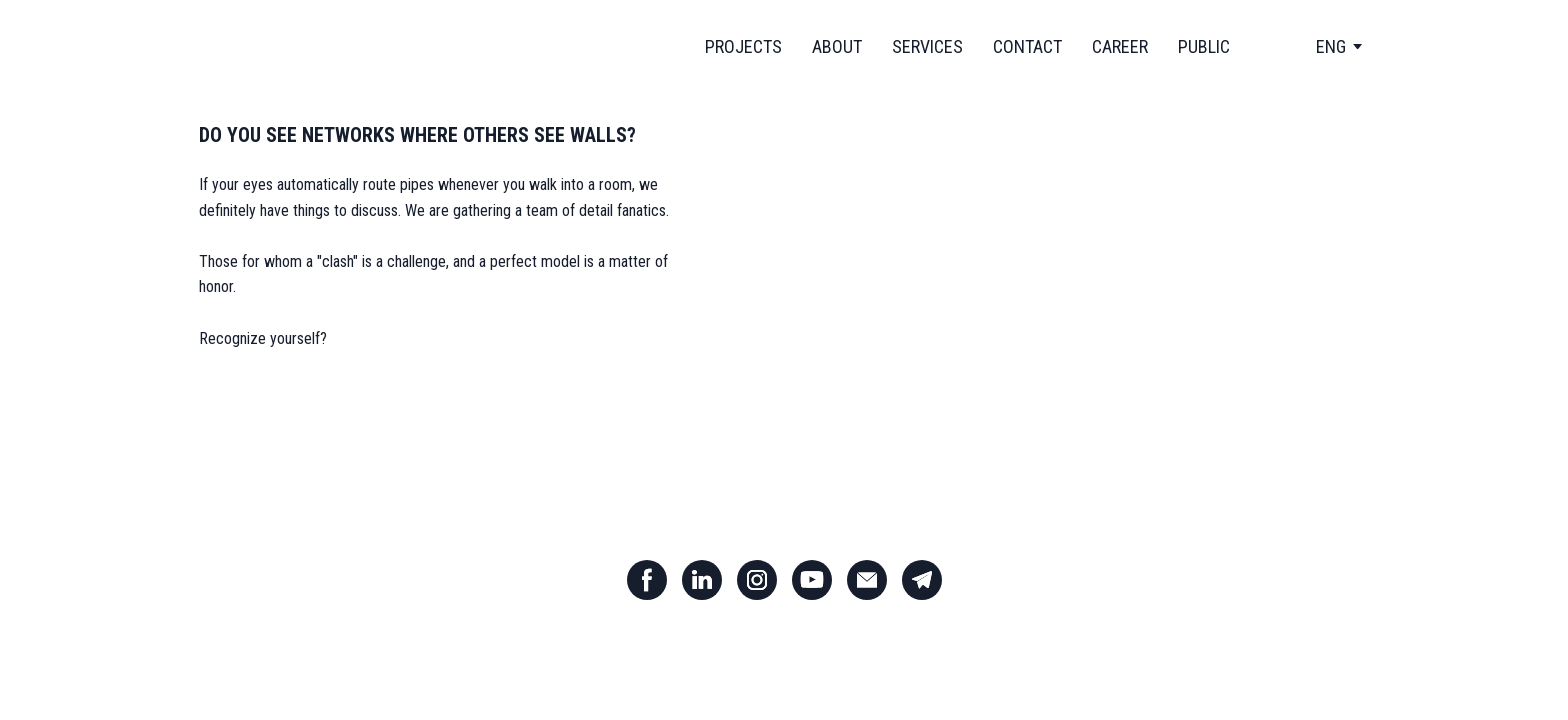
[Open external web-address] (1034, 311)
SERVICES (927, 46)
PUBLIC (1204, 46)
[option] (1331, 46)
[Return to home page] (294, 46)
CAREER (1120, 46)
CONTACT (1027, 46)
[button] (647, 580)
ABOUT (837, 46)
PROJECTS (743, 46)
